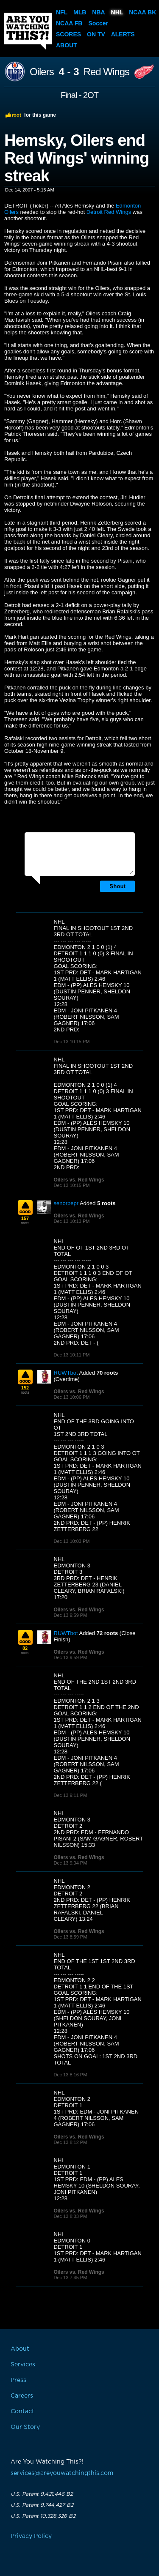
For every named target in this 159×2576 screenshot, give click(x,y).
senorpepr (66, 1203)
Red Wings (106, 72)
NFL (61, 12)
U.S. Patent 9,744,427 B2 (42, 2505)
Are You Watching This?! (28, 31)
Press (18, 2380)
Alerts (123, 34)
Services (23, 2365)
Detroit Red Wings (108, 212)
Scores (68, 34)
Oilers (42, 72)
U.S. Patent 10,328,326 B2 (43, 2516)
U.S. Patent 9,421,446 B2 (42, 2494)
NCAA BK (142, 12)
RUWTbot (66, 1373)
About (66, 45)
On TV (96, 34)
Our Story (25, 2427)
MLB (79, 12)
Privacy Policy (31, 2536)
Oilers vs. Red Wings (79, 1180)
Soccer (98, 23)
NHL (117, 12)
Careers (22, 2396)
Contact (22, 2412)
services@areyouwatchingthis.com (62, 2473)
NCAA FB (69, 23)
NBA (98, 12)
